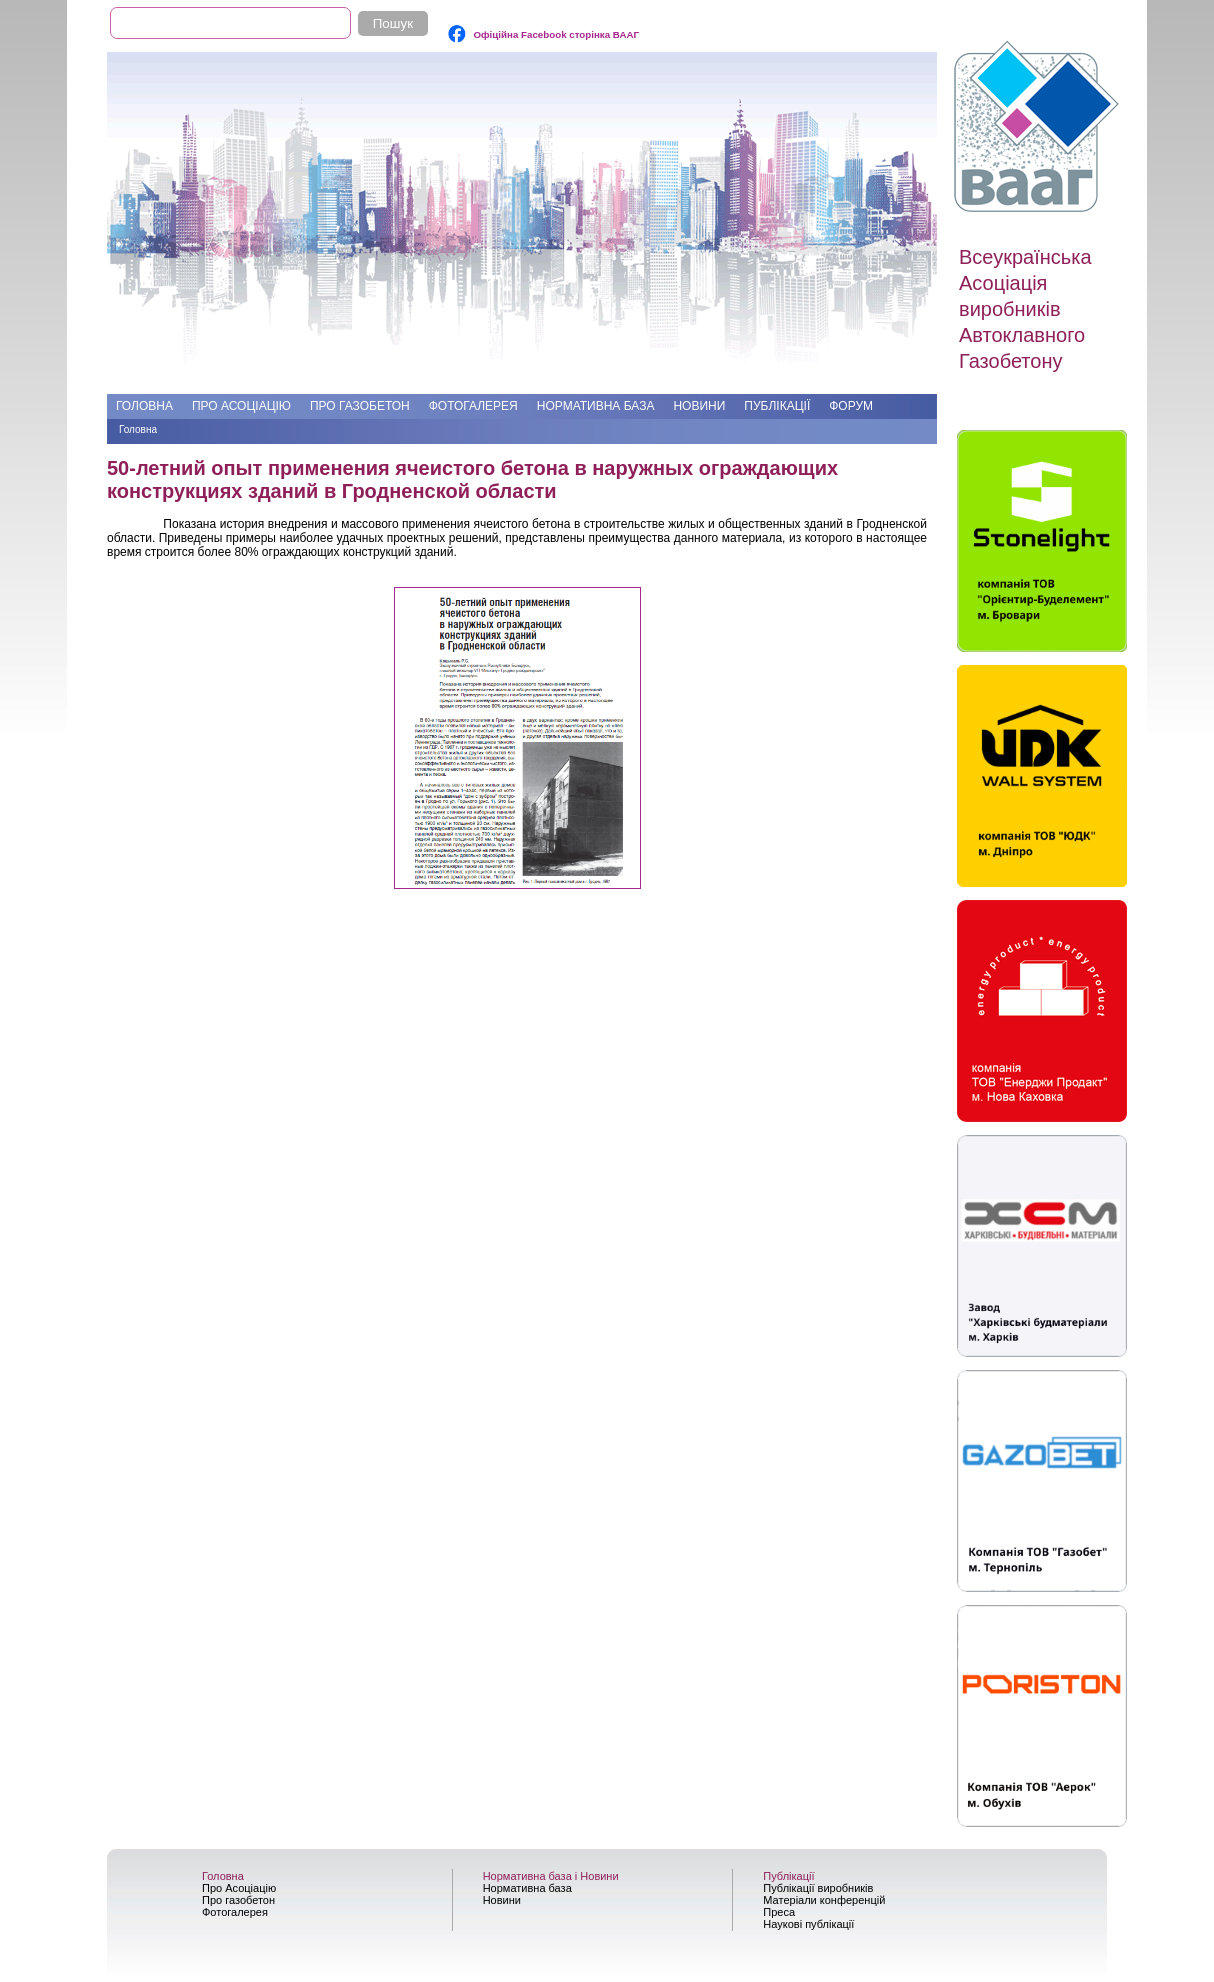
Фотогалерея (473, 406)
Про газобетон (360, 406)
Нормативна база (596, 406)
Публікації (777, 406)
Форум (851, 406)
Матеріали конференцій (824, 1900)
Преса (779, 1912)
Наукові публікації (808, 1924)
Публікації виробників (818, 1888)
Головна (144, 406)
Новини (699, 406)
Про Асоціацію (241, 406)
